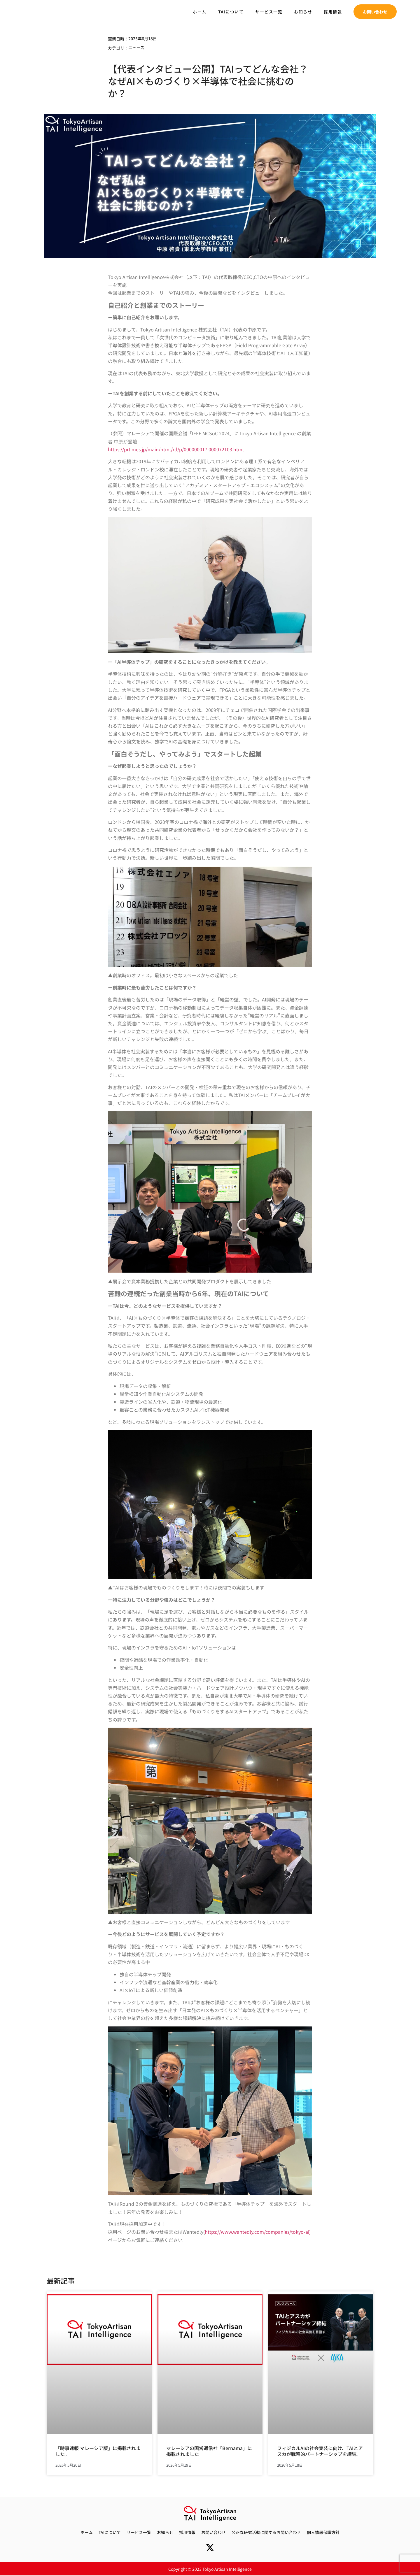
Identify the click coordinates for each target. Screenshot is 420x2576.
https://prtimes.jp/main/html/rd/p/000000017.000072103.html (176, 449)
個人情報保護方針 (323, 2532)
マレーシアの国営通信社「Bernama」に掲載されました (209, 2451)
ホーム (199, 12)
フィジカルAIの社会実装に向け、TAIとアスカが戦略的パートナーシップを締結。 (320, 2451)
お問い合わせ (213, 2532)
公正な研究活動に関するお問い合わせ (266, 2532)
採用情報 (333, 12)
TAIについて (231, 12)
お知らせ (303, 12)
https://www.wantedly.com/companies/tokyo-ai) (258, 2231)
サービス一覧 (268, 12)
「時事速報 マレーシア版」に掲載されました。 (98, 2451)
